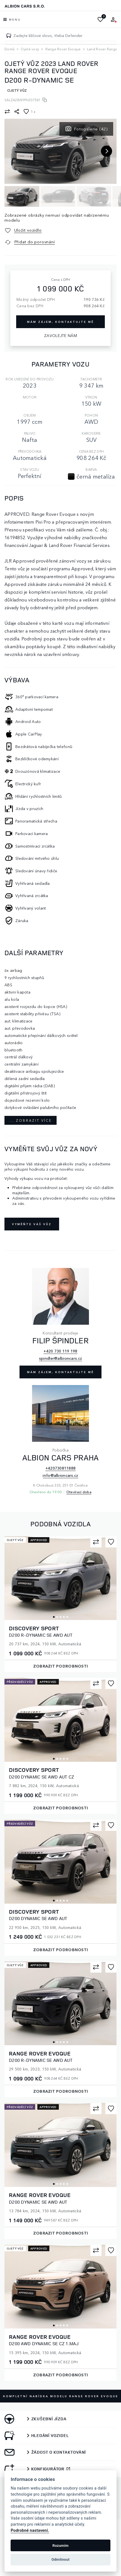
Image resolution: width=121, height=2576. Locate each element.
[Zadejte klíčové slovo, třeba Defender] (8, 35)
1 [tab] (54, 1617)
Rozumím (60, 2545)
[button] (103, 144)
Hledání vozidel (50, 2435)
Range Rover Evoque (63, 48)
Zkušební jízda (49, 2418)
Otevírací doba (78, 1491)
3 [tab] (60, 1617)
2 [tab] (57, 1617)
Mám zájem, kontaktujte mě (60, 1372)
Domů (9, 48)
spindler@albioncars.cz (60, 1358)
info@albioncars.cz (60, 1475)
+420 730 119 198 (60, 1351)
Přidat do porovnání (34, 241)
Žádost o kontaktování (58, 2452)
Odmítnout (61, 2559)
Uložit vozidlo (28, 229)
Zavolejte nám (60, 335)
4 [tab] (64, 1617)
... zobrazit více (30, 1120)
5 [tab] (67, 1617)
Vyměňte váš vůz (32, 1224)
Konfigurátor (48, 2468)
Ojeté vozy (30, 48)
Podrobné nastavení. (30, 2530)
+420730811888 (60, 1468)
